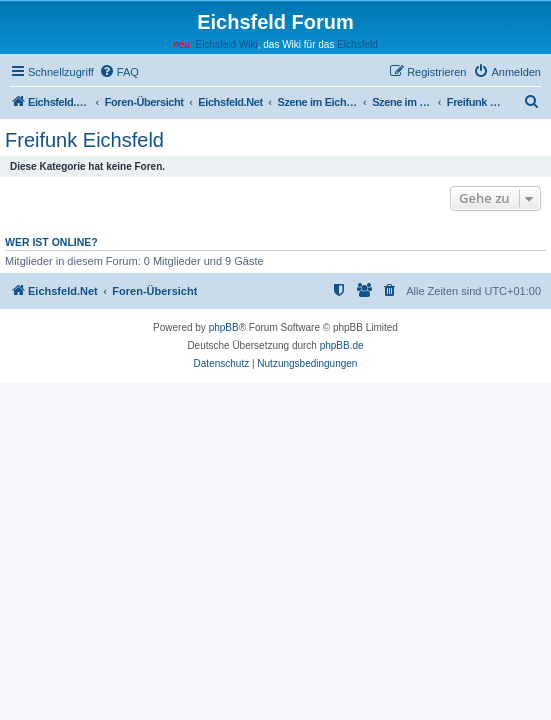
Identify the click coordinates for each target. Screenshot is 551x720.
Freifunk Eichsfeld (84, 140)
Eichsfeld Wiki (226, 44)
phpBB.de (342, 345)
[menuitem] (119, 72)
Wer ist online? (51, 242)
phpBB (224, 327)
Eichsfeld (357, 44)
